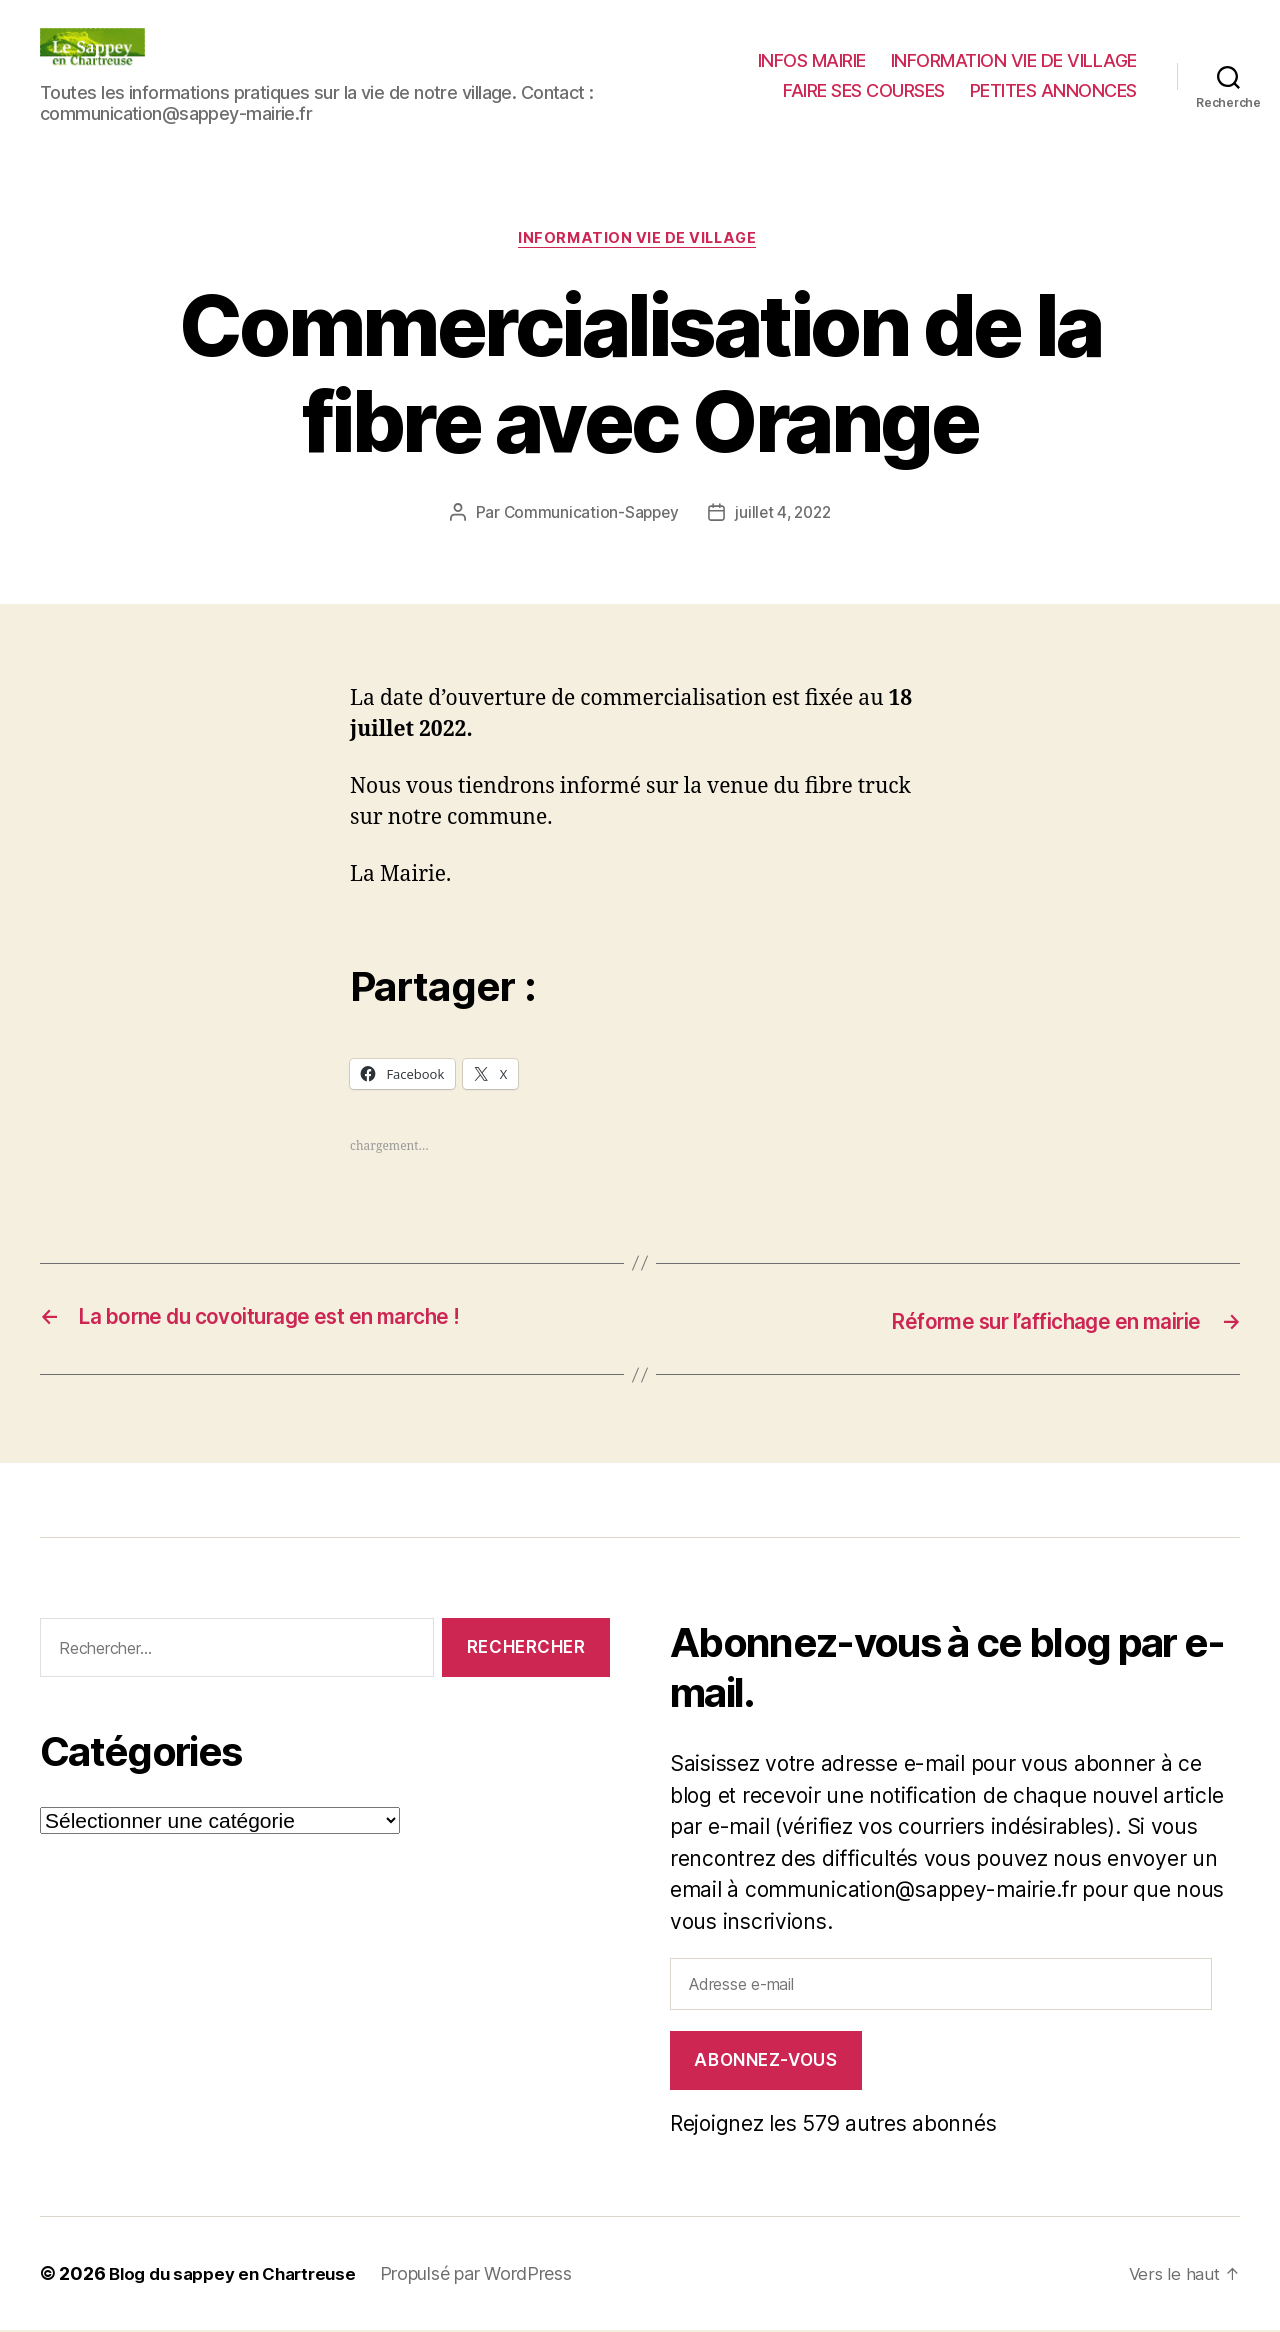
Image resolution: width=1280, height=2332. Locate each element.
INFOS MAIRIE (812, 60)
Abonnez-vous (765, 2062)
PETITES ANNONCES (1053, 90)
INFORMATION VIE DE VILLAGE (1014, 60)
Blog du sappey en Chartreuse (240, 2275)
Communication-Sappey (588, 515)
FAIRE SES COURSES (864, 90)
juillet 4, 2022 (784, 515)
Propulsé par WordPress (492, 2275)
